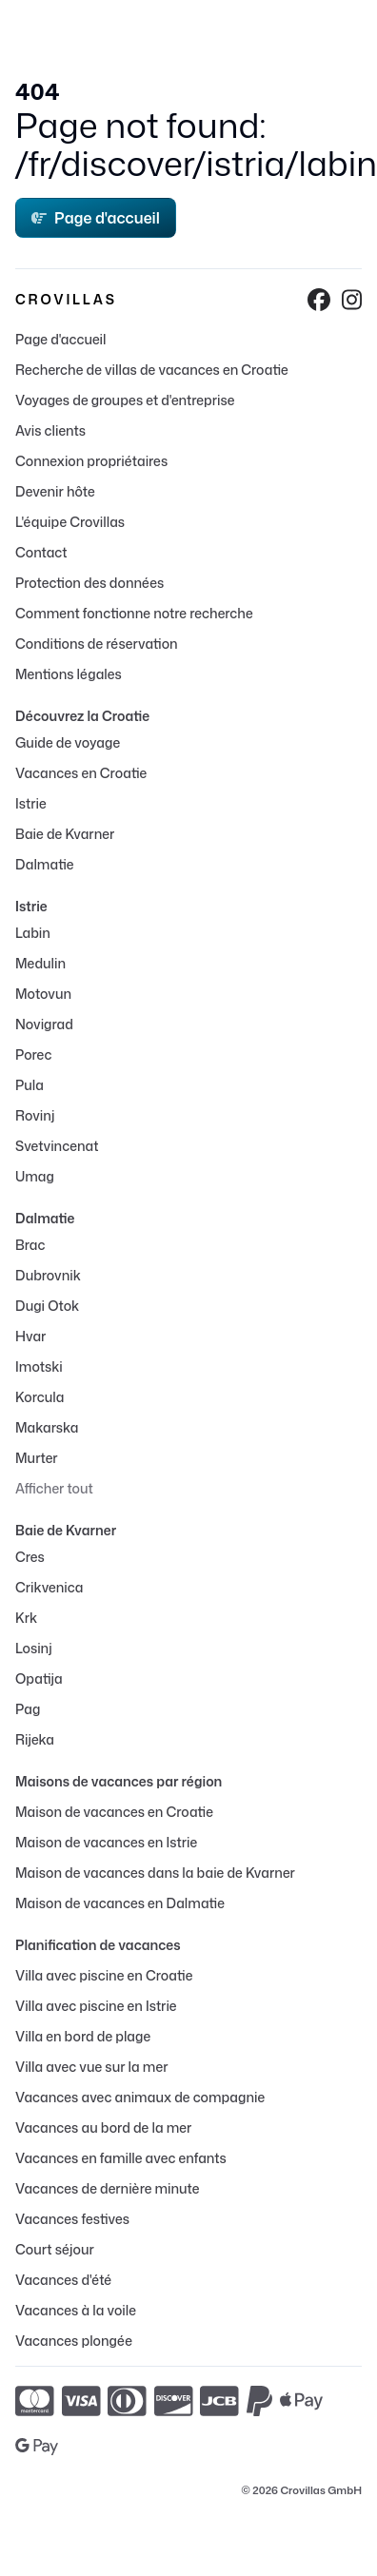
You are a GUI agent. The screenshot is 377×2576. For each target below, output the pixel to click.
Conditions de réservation (96, 643)
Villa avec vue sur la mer (91, 2067)
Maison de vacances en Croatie (114, 1812)
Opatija (39, 1678)
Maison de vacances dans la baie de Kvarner (155, 1873)
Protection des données (89, 583)
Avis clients (50, 430)
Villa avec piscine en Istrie (96, 2006)
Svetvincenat (56, 1146)
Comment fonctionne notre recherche (134, 613)
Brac (30, 1245)
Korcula (39, 1397)
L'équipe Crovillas (70, 522)
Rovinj (34, 1115)
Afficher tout (54, 1488)
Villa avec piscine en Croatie (103, 1975)
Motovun (43, 994)
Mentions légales (68, 674)
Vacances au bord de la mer (103, 2127)
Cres (30, 1557)
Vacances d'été (63, 2280)
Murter (36, 1458)
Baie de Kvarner (64, 834)
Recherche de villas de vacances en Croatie (151, 370)
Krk (26, 1618)
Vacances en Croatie (81, 773)
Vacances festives (72, 2219)
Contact (41, 552)
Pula (29, 1085)
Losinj (33, 1648)
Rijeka (34, 1739)
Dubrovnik (48, 1275)
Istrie (31, 803)
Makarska (47, 1427)
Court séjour (54, 2249)
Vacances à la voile (75, 2310)
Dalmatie (44, 864)
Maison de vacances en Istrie (106, 1842)
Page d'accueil (95, 217)
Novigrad (44, 1024)
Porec (33, 1054)
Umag (34, 1176)
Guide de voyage (67, 742)
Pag (27, 1709)
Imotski (39, 1366)
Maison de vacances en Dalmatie (120, 1903)
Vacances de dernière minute (107, 2188)
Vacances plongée (73, 2341)
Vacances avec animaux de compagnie (140, 2097)
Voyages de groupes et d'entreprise (124, 400)
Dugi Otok (47, 1306)
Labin (32, 933)
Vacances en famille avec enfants (121, 2158)
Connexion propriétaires (91, 461)
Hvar (30, 1336)
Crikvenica (49, 1587)
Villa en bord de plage (82, 2036)
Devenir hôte (55, 491)
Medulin (40, 963)
